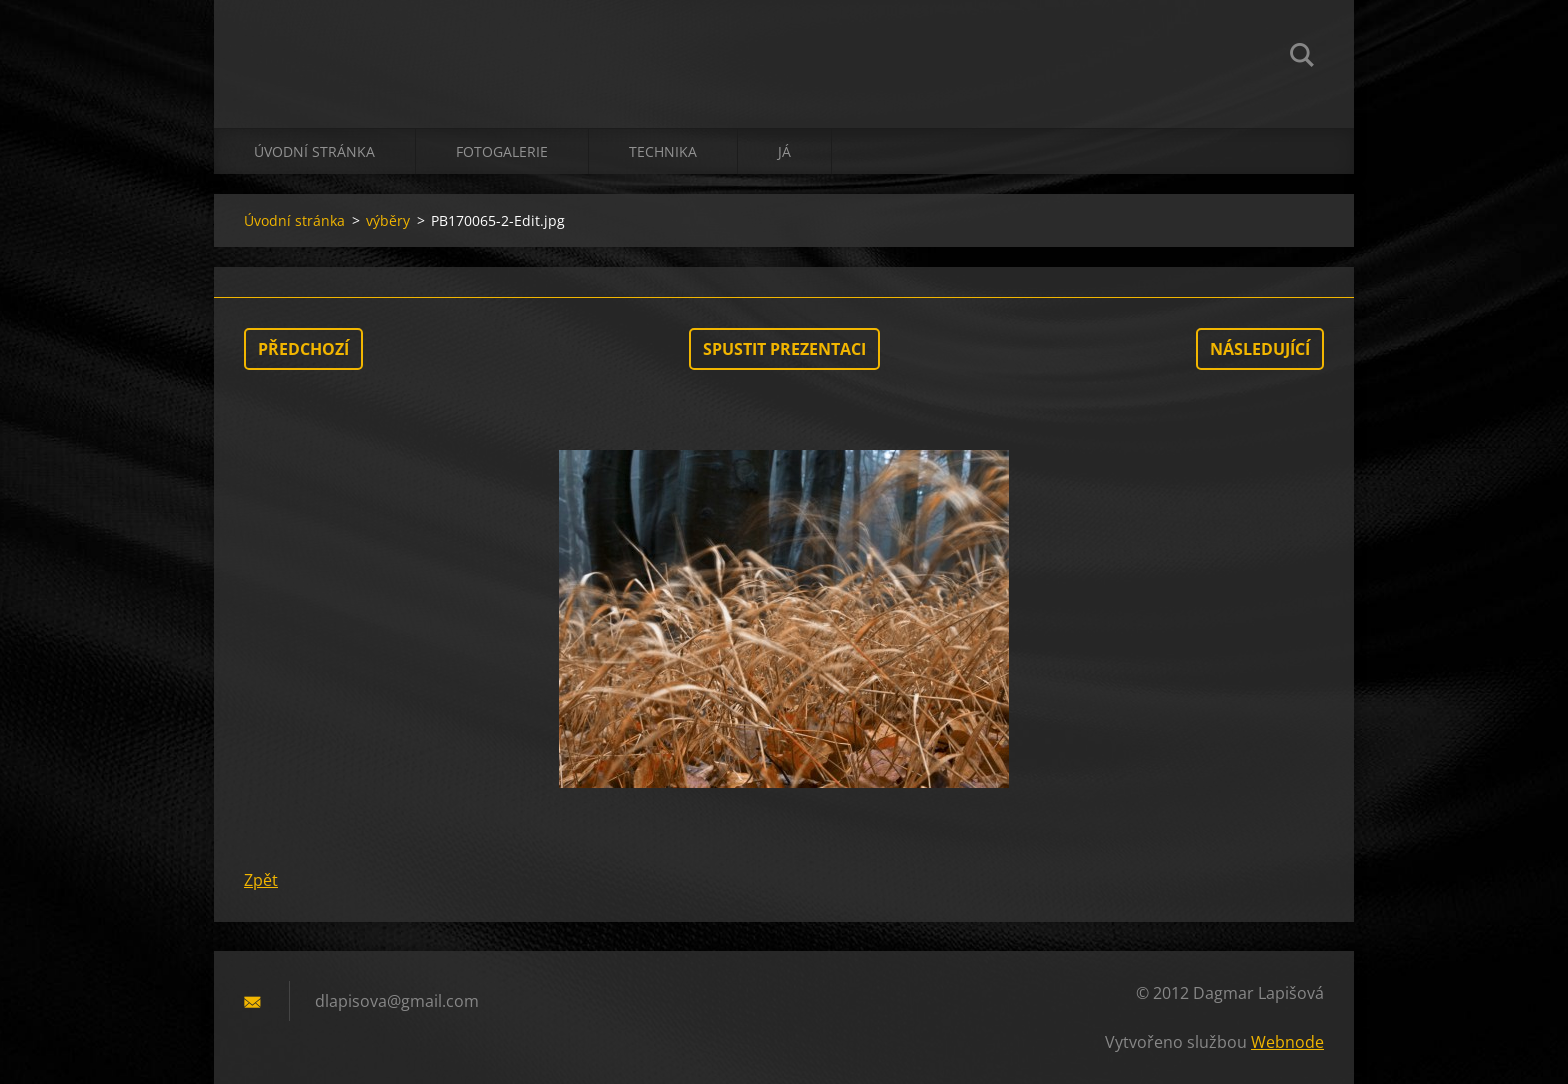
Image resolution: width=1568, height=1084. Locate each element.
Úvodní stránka (314, 151)
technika (663, 151)
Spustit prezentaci (784, 349)
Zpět (261, 880)
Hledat (1302, 58)
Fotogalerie (502, 151)
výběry (388, 220)
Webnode (1287, 1042)
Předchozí (303, 349)
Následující (1260, 349)
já (784, 151)
